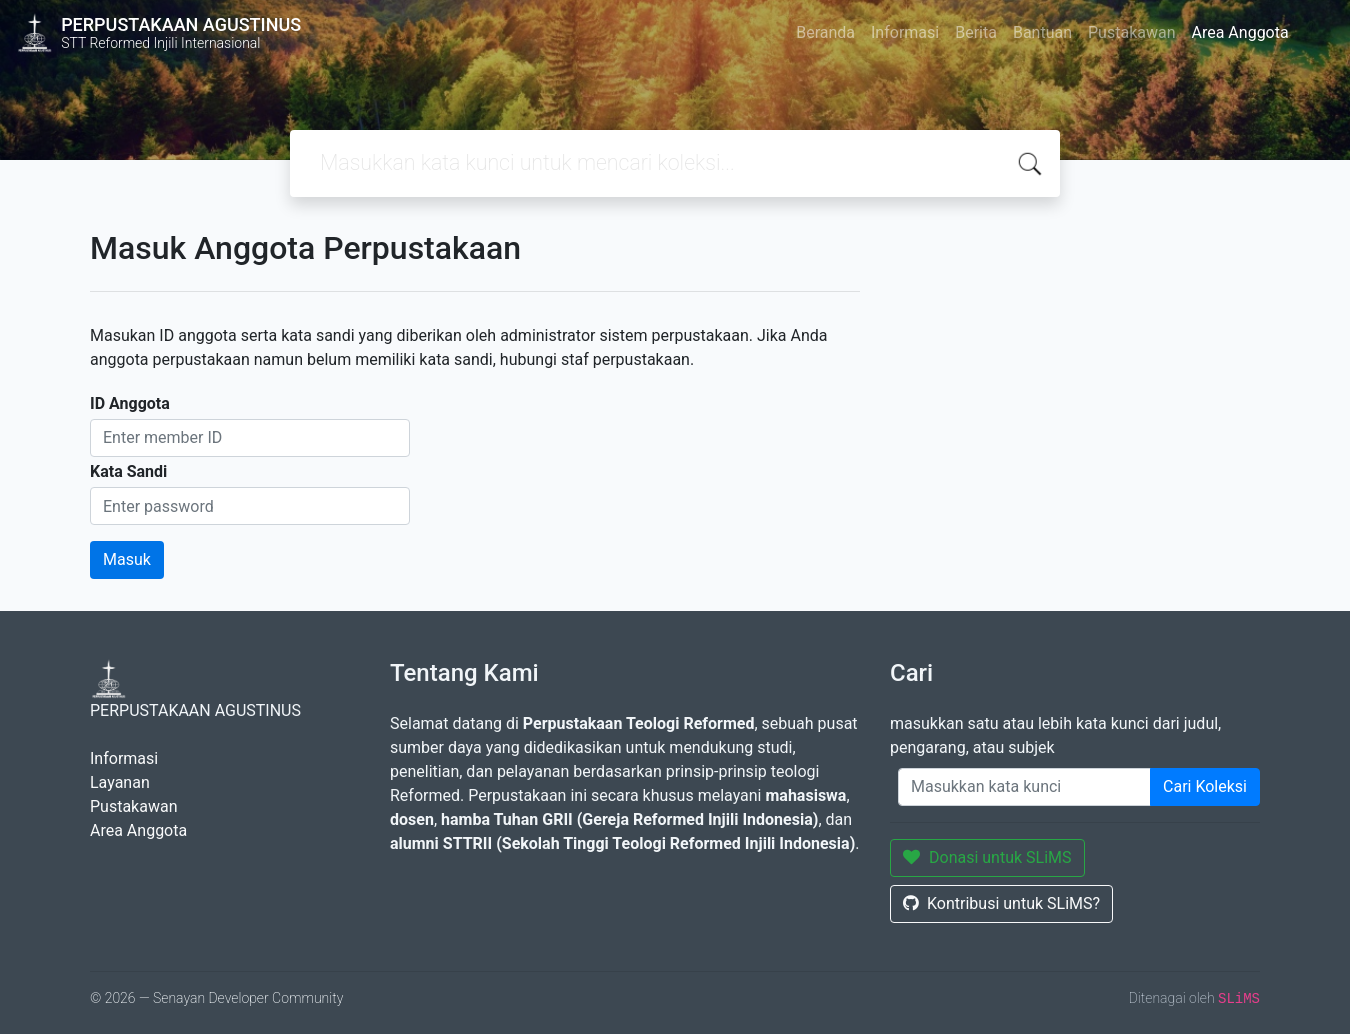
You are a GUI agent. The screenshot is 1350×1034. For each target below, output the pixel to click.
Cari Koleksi (1205, 786)
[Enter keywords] (1024, 787)
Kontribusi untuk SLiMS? (1001, 903)
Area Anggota (1240, 32)
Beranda (825, 32)
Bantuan (1042, 32)
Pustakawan (1131, 32)
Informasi (905, 32)
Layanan (120, 782)
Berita (976, 32)
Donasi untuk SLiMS (987, 857)
